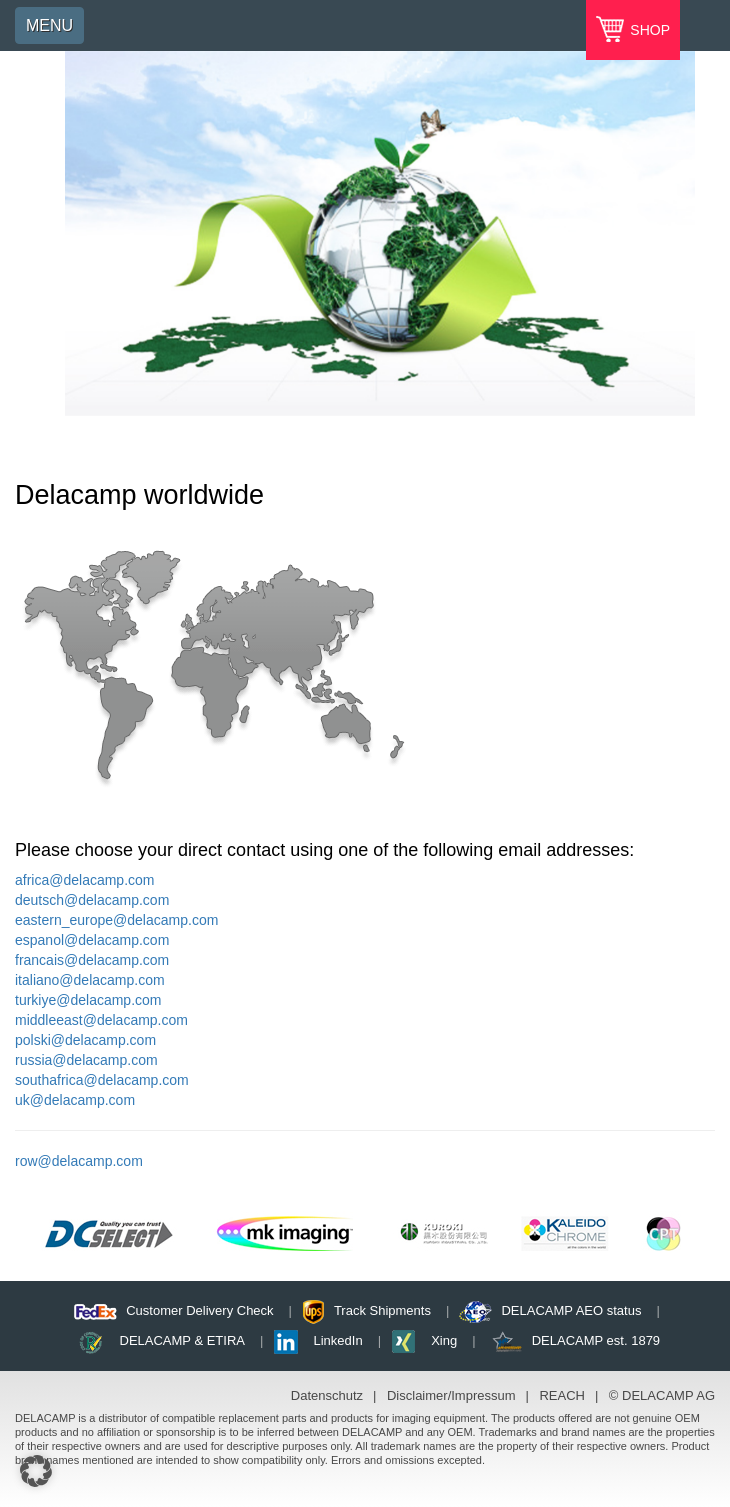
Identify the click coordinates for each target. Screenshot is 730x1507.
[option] (380, 233)
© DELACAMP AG (662, 1395)
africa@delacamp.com (85, 880)
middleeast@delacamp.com (101, 1020)
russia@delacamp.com (86, 1060)
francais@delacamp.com (92, 960)
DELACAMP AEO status (571, 1310)
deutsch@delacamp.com (92, 900)
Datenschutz (327, 1395)
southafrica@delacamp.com (102, 1080)
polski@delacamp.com (85, 1040)
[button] (36, 1471)
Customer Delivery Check (199, 1310)
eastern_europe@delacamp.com (116, 920)
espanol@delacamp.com (92, 940)
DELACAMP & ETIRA (182, 1340)
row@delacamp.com (79, 1161)
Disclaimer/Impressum (451, 1395)
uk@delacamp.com (75, 1100)
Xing (444, 1340)
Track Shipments (382, 1310)
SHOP (648, 30)
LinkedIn (338, 1340)
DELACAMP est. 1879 (596, 1340)
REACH (562, 1395)
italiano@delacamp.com (90, 980)
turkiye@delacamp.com (88, 1000)
